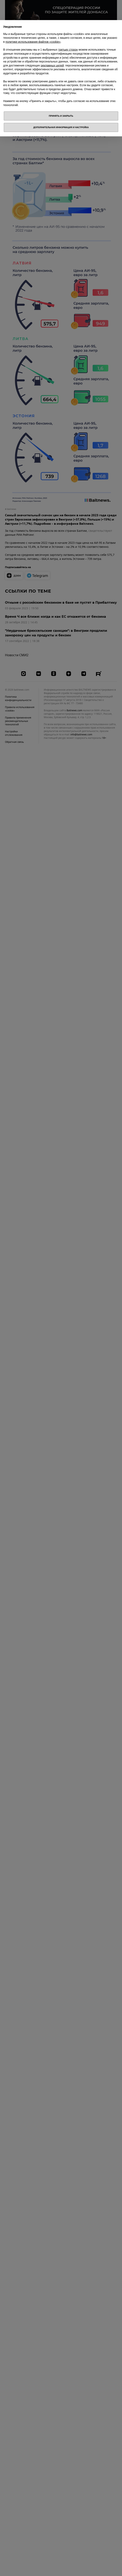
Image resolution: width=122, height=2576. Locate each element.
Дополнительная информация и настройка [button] (61, 127)
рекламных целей (52, 65)
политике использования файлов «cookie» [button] (32, 41)
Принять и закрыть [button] (61, 116)
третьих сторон (68, 49)
